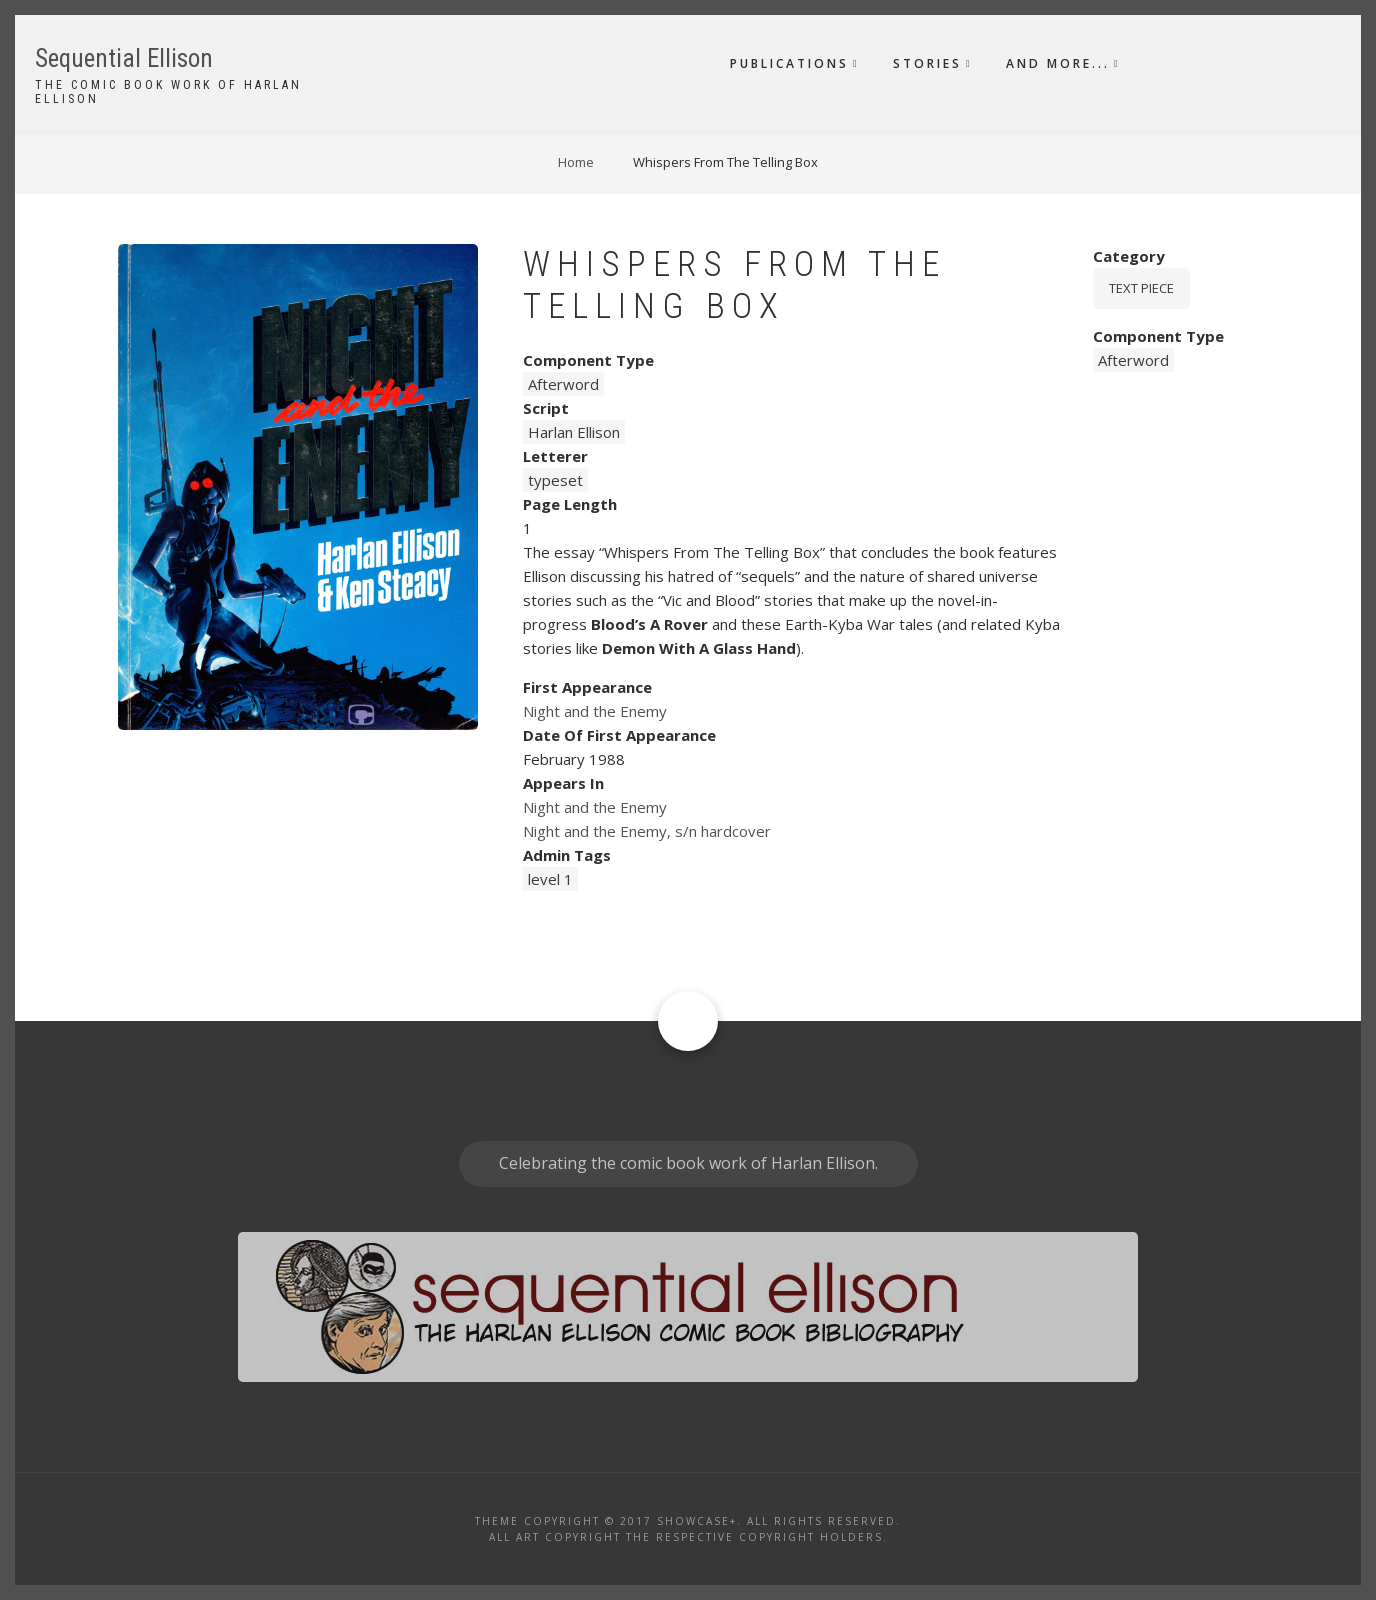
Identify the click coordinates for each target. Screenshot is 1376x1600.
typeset (555, 480)
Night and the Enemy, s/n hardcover (647, 831)
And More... (1058, 63)
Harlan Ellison (574, 432)
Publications (789, 63)
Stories (927, 63)
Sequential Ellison (124, 58)
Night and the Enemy (595, 711)
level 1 (550, 879)
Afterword (563, 384)
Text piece (1141, 288)
